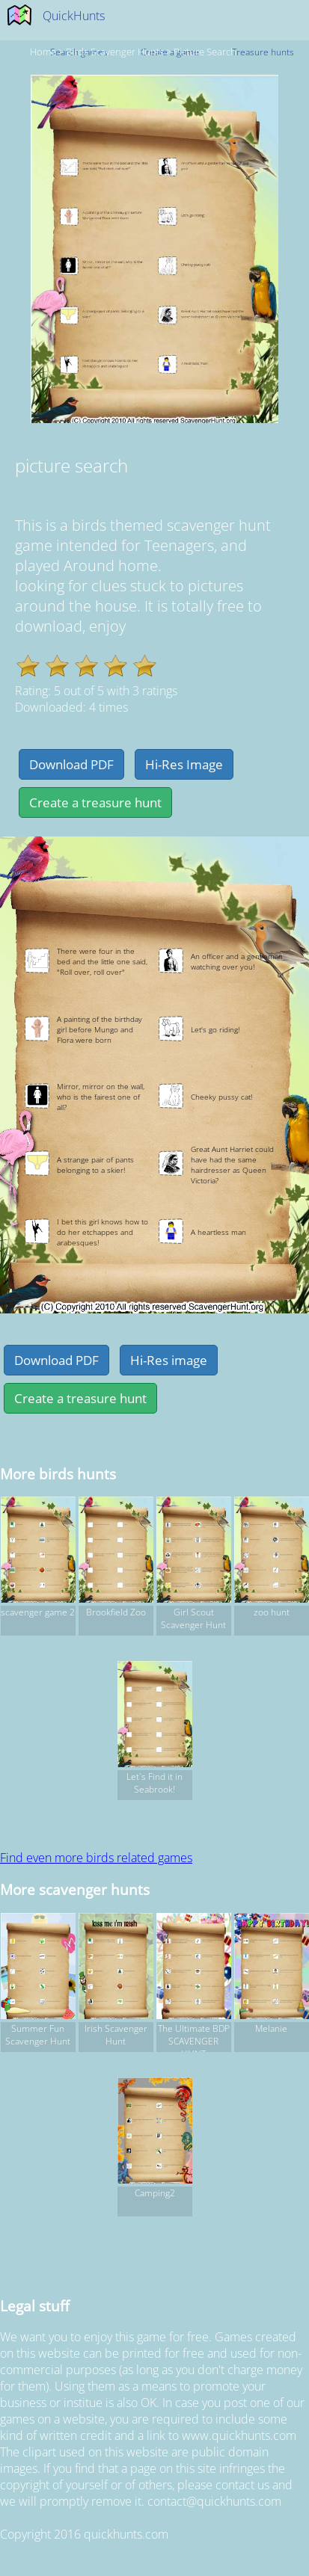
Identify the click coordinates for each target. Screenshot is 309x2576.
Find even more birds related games (96, 1857)
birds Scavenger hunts (115, 51)
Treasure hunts (263, 52)
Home (43, 51)
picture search (205, 51)
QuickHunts (74, 15)
